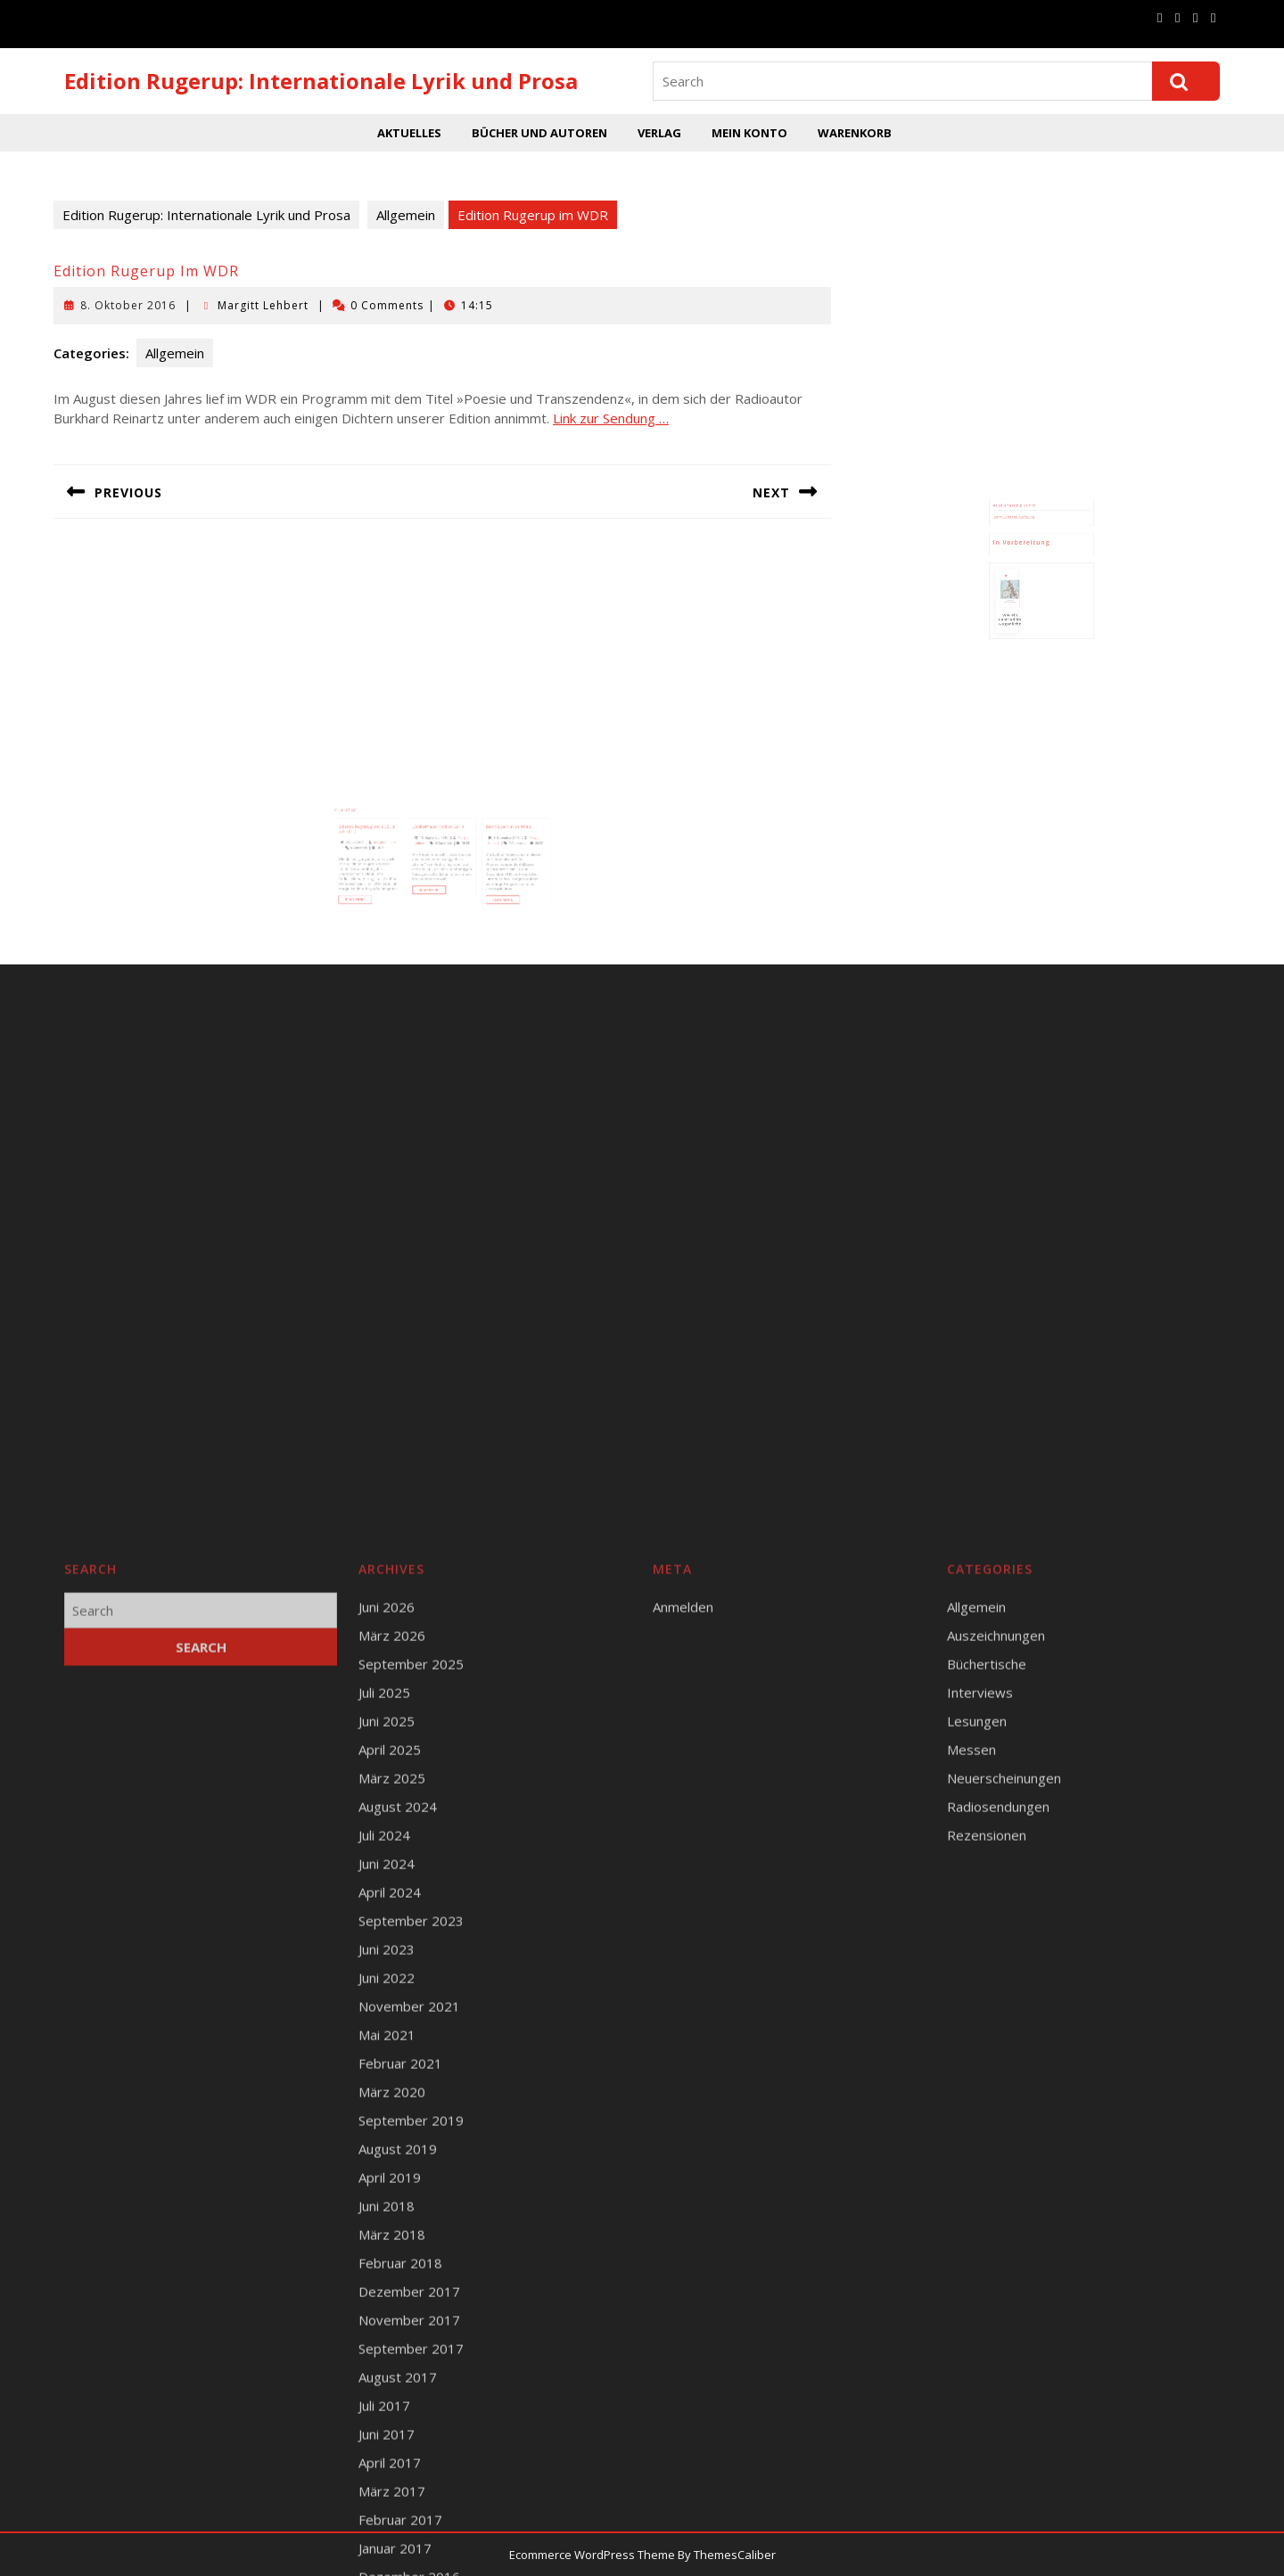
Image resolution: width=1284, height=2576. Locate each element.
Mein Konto (749, 133)
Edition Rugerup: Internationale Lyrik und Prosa (321, 80)
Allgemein (405, 215)
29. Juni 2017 (392, 843)
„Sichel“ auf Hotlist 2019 (440, 834)
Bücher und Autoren (539, 133)
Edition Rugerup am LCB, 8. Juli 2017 (399, 836)
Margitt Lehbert (263, 305)
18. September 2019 (438, 841)
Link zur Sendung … (611, 418)
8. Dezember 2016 (479, 841)
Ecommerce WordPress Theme (592, 2555)
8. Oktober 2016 (128, 305)
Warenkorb (855, 133)
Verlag (659, 133)
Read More (394, 877)
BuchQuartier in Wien (480, 834)
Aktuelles (409, 133)
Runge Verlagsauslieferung (1025, 533)
